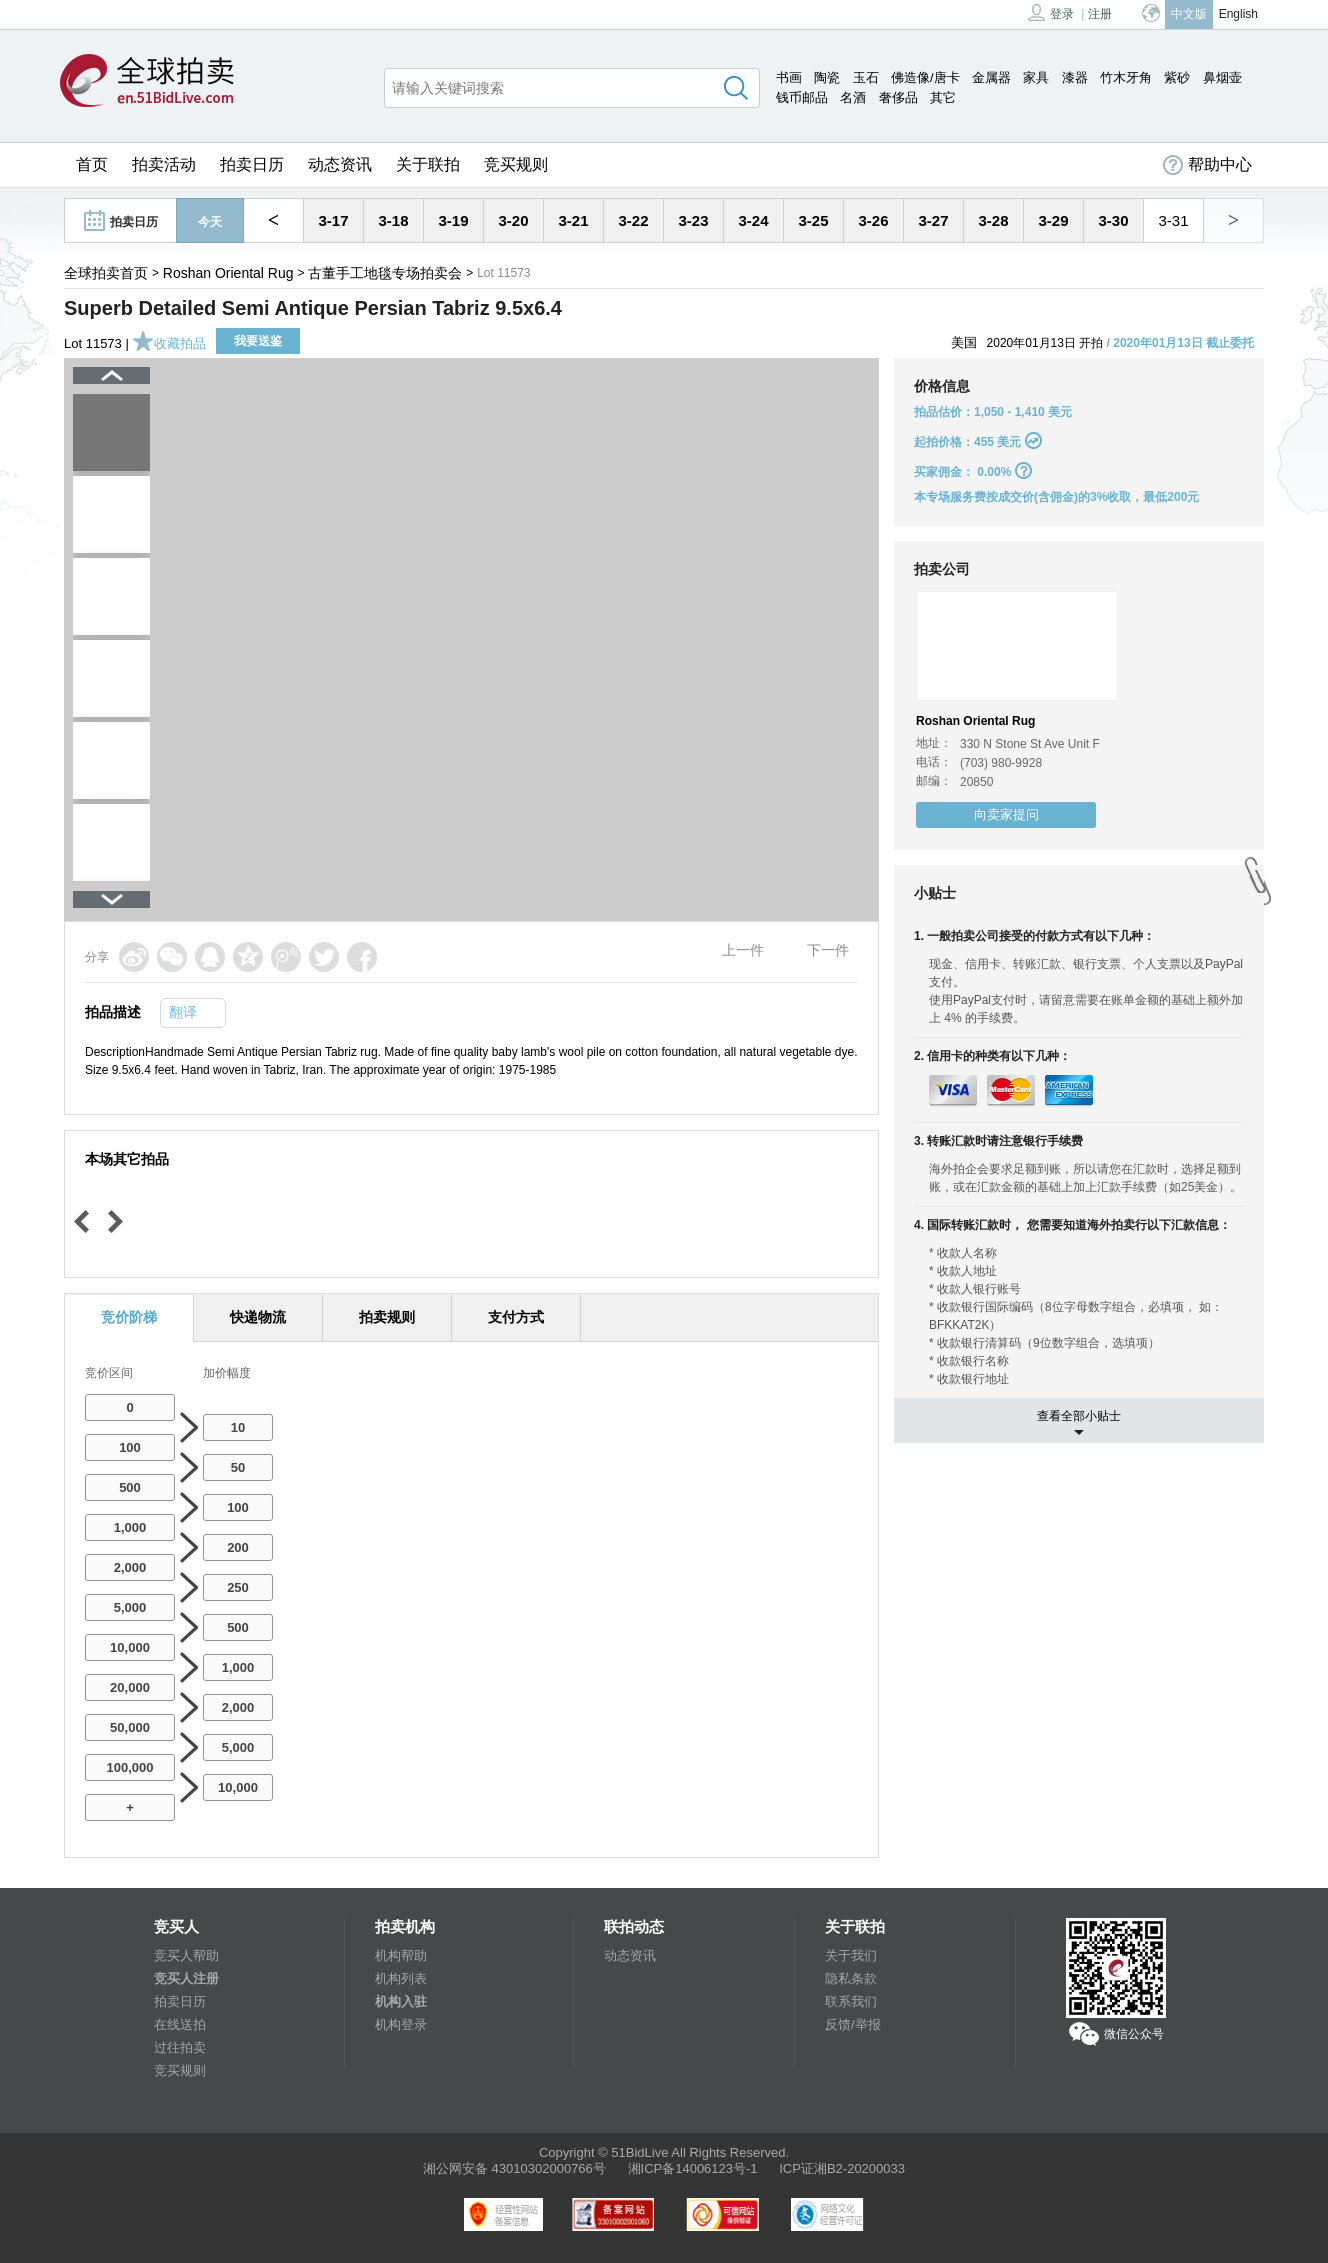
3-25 (813, 220)
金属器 (991, 77)
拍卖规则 (387, 1317)
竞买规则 (516, 164)
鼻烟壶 (1222, 77)
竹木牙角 (1126, 77)
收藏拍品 (169, 343)
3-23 (693, 220)
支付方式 (516, 1317)
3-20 (513, 220)
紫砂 (1177, 77)
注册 (1100, 14)
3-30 (1113, 220)
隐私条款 (851, 1978)
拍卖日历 (252, 164)
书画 (789, 77)
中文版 (1189, 14)
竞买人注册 (186, 1978)
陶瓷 (827, 77)
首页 (92, 164)
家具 (1036, 77)
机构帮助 (401, 1955)
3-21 (573, 220)
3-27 (933, 220)
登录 (1051, 12)
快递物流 (258, 1317)
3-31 (1173, 220)
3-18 (393, 220)
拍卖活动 (164, 164)
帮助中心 (1207, 165)
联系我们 (851, 2001)
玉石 (866, 77)
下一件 (828, 950)
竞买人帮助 (186, 1955)
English (1238, 14)
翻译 (183, 1012)
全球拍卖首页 (106, 273)
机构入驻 (401, 2001)
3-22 (633, 220)
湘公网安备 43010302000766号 (514, 2168)
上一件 (743, 950)
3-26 (873, 220)
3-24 (753, 220)
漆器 (1075, 77)
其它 (943, 97)
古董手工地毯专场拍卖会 (385, 273)
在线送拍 (180, 2024)
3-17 (333, 220)
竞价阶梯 (129, 1317)
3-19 (453, 220)
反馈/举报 (853, 2024)
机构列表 (401, 1978)
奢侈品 (898, 97)
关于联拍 (428, 164)
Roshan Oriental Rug (228, 273)
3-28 (993, 220)
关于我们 (851, 1955)
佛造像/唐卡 (925, 77)
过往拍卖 (180, 2047)
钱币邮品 (802, 97)
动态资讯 (340, 164)
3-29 (1053, 220)
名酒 (853, 97)
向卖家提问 (1006, 814)
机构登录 (401, 2024)
